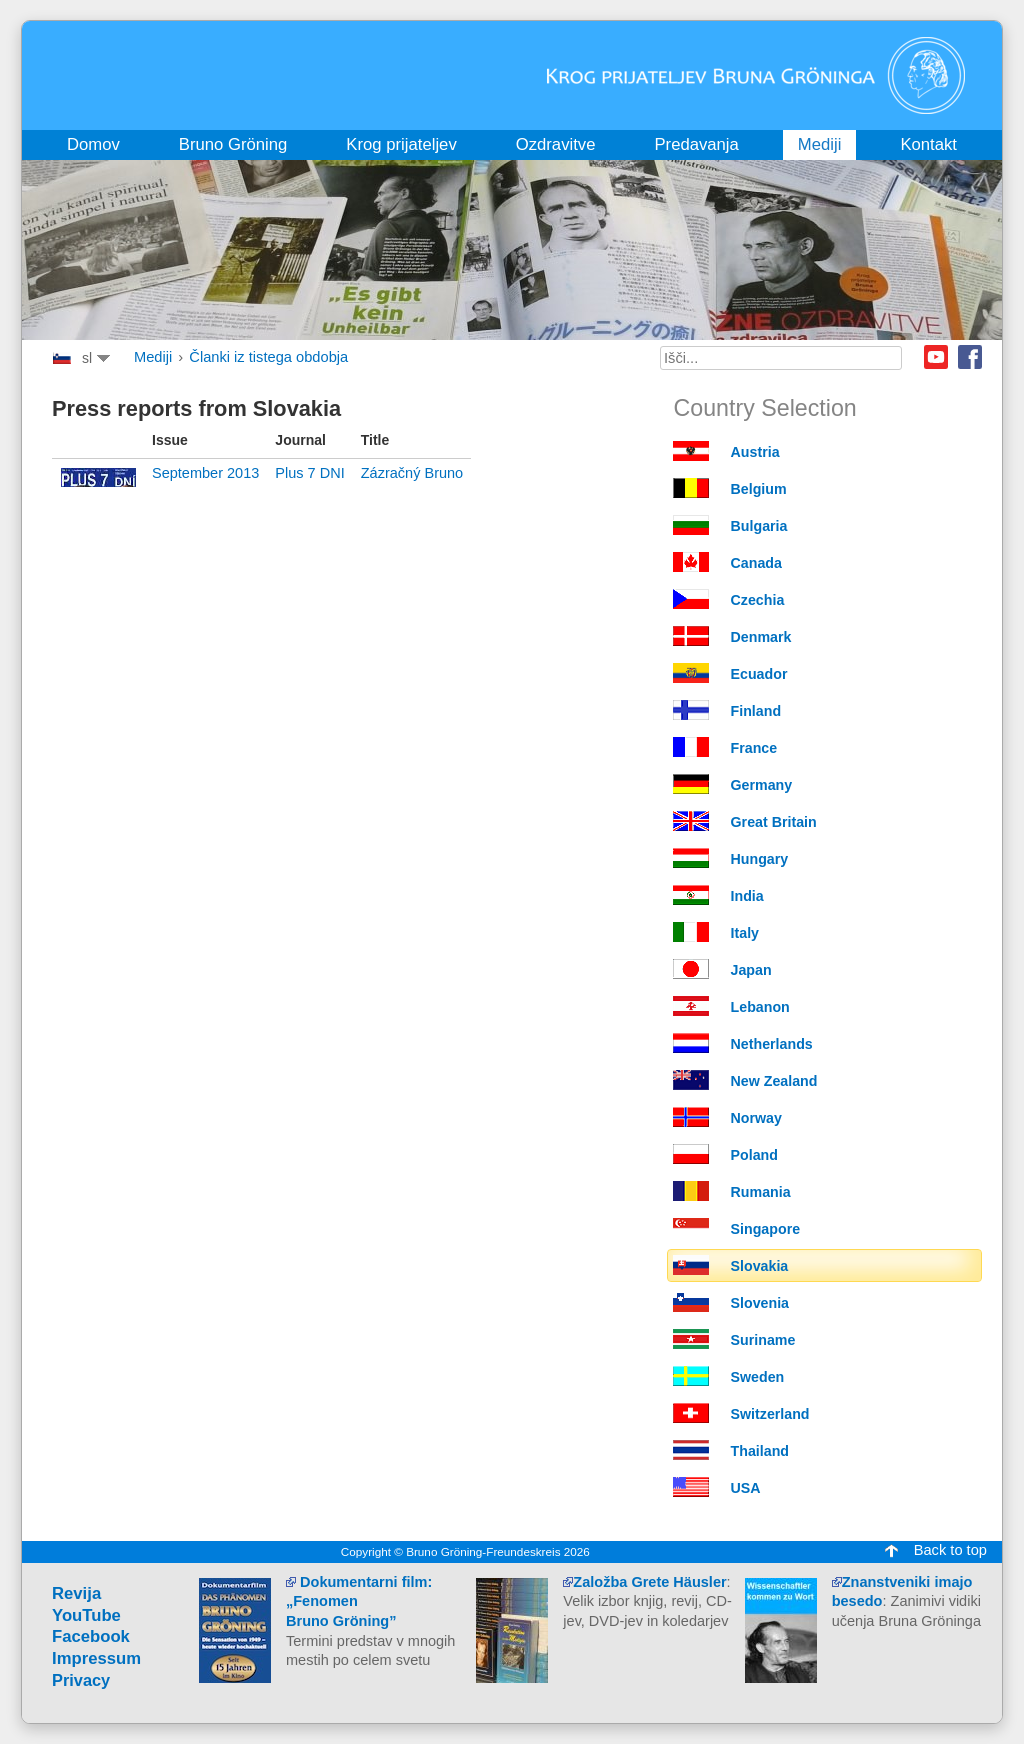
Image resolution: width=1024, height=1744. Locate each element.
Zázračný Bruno (412, 473)
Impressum (96, 1658)
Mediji (153, 357)
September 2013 (205, 473)
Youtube (936, 357)
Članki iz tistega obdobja (268, 357)
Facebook (970, 357)
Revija (76, 1593)
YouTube (86, 1615)
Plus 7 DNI (309, 473)
